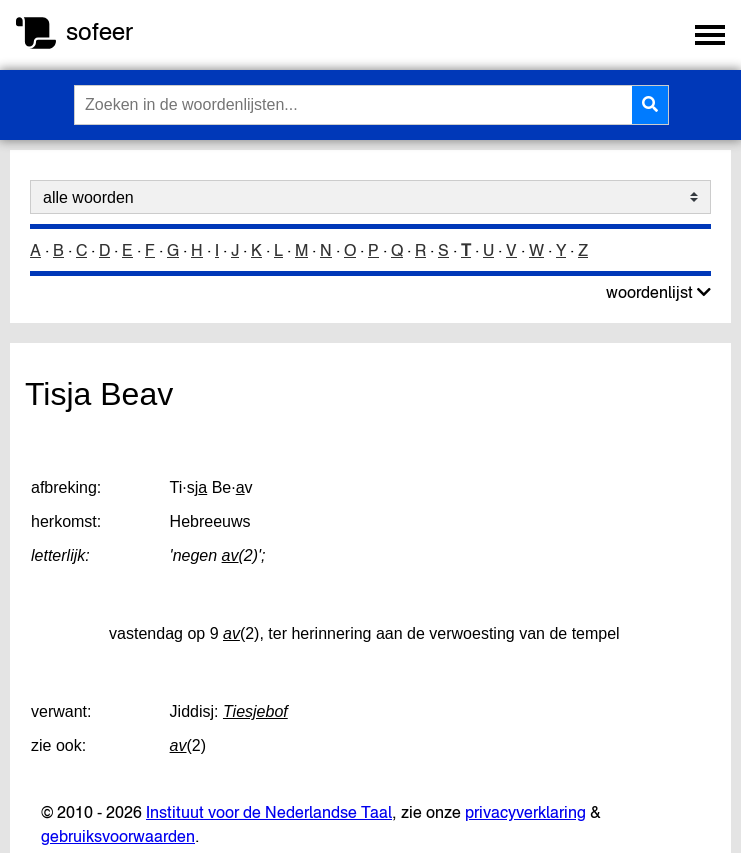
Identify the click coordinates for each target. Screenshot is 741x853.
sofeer (99, 31)
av (230, 555)
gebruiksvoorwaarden (118, 836)
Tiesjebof (255, 711)
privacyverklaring (525, 812)
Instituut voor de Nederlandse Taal (269, 812)
